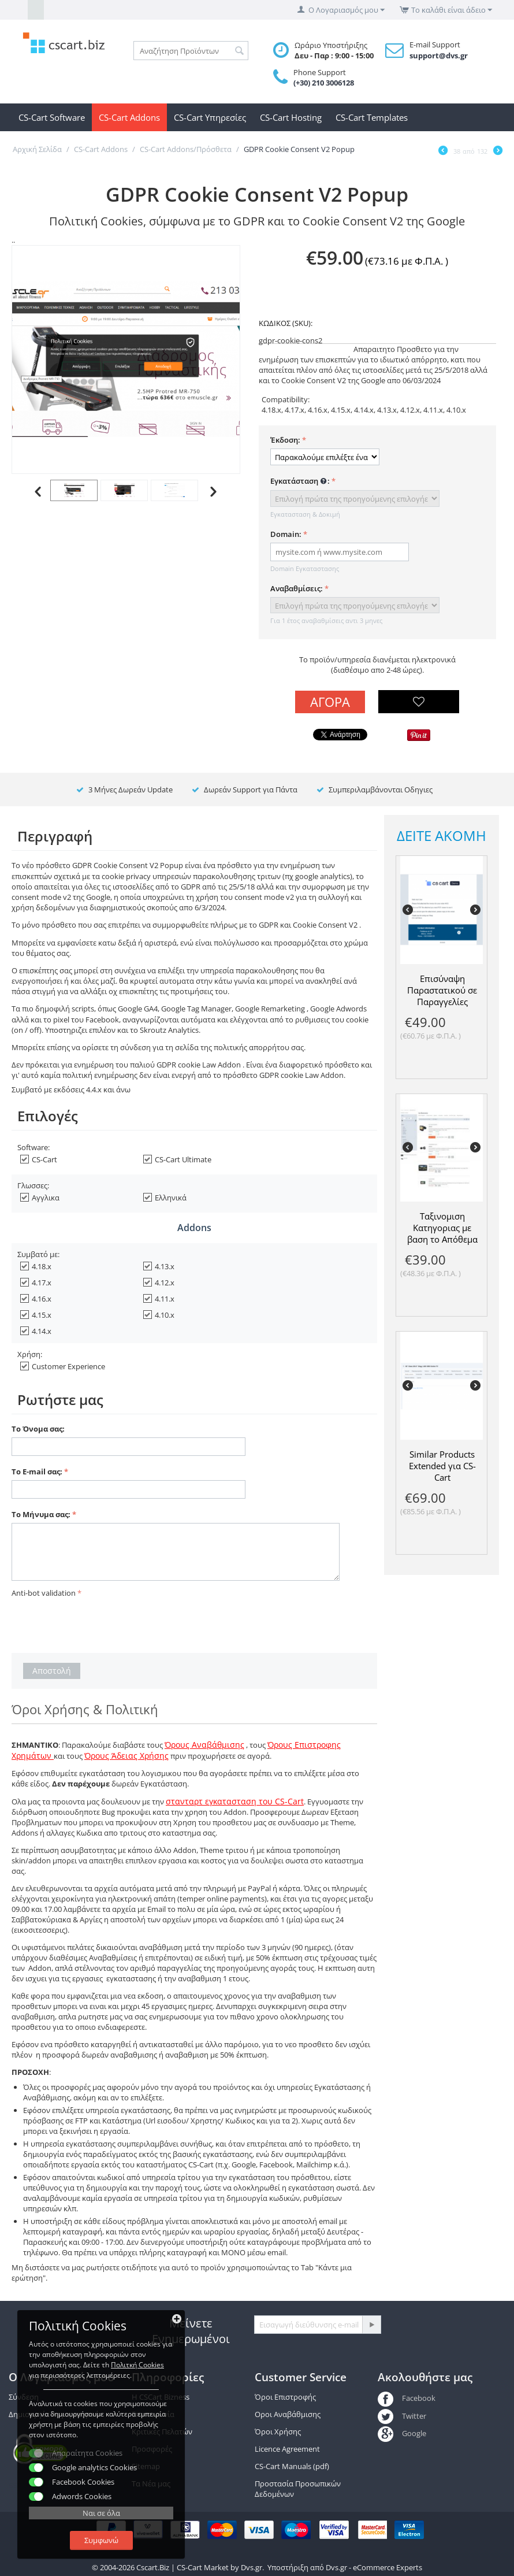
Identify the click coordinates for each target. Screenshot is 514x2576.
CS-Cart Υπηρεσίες (210, 117)
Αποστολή (51, 1670)
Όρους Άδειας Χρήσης (126, 1755)
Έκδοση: (285, 440)
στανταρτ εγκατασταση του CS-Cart (235, 1801)
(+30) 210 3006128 (323, 82)
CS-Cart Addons (129, 117)
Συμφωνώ (101, 2540)
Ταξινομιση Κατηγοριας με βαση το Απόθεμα (442, 1227)
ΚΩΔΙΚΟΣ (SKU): (285, 323)
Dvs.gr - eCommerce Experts (374, 2567)
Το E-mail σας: (37, 1471)
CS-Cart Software (51, 117)
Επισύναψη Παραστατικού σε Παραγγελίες (442, 990)
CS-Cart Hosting (291, 117)
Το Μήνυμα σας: (41, 1514)
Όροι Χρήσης (278, 2431)
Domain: (285, 534)
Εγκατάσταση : (300, 481)
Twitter (402, 2416)
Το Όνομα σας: (38, 1429)
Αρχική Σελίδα (37, 149)
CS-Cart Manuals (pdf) (292, 2466)
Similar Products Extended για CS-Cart (442, 1465)
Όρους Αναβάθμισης (204, 1744)
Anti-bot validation (44, 1593)
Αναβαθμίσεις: (296, 588)
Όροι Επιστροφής (285, 2397)
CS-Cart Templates (372, 117)
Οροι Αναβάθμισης (288, 2414)
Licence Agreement (287, 2449)
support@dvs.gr (438, 55)
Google (402, 2433)
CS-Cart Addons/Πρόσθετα (186, 149)
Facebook (406, 2398)
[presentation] (99, 1623)
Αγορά (330, 701)
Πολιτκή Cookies (137, 2365)
